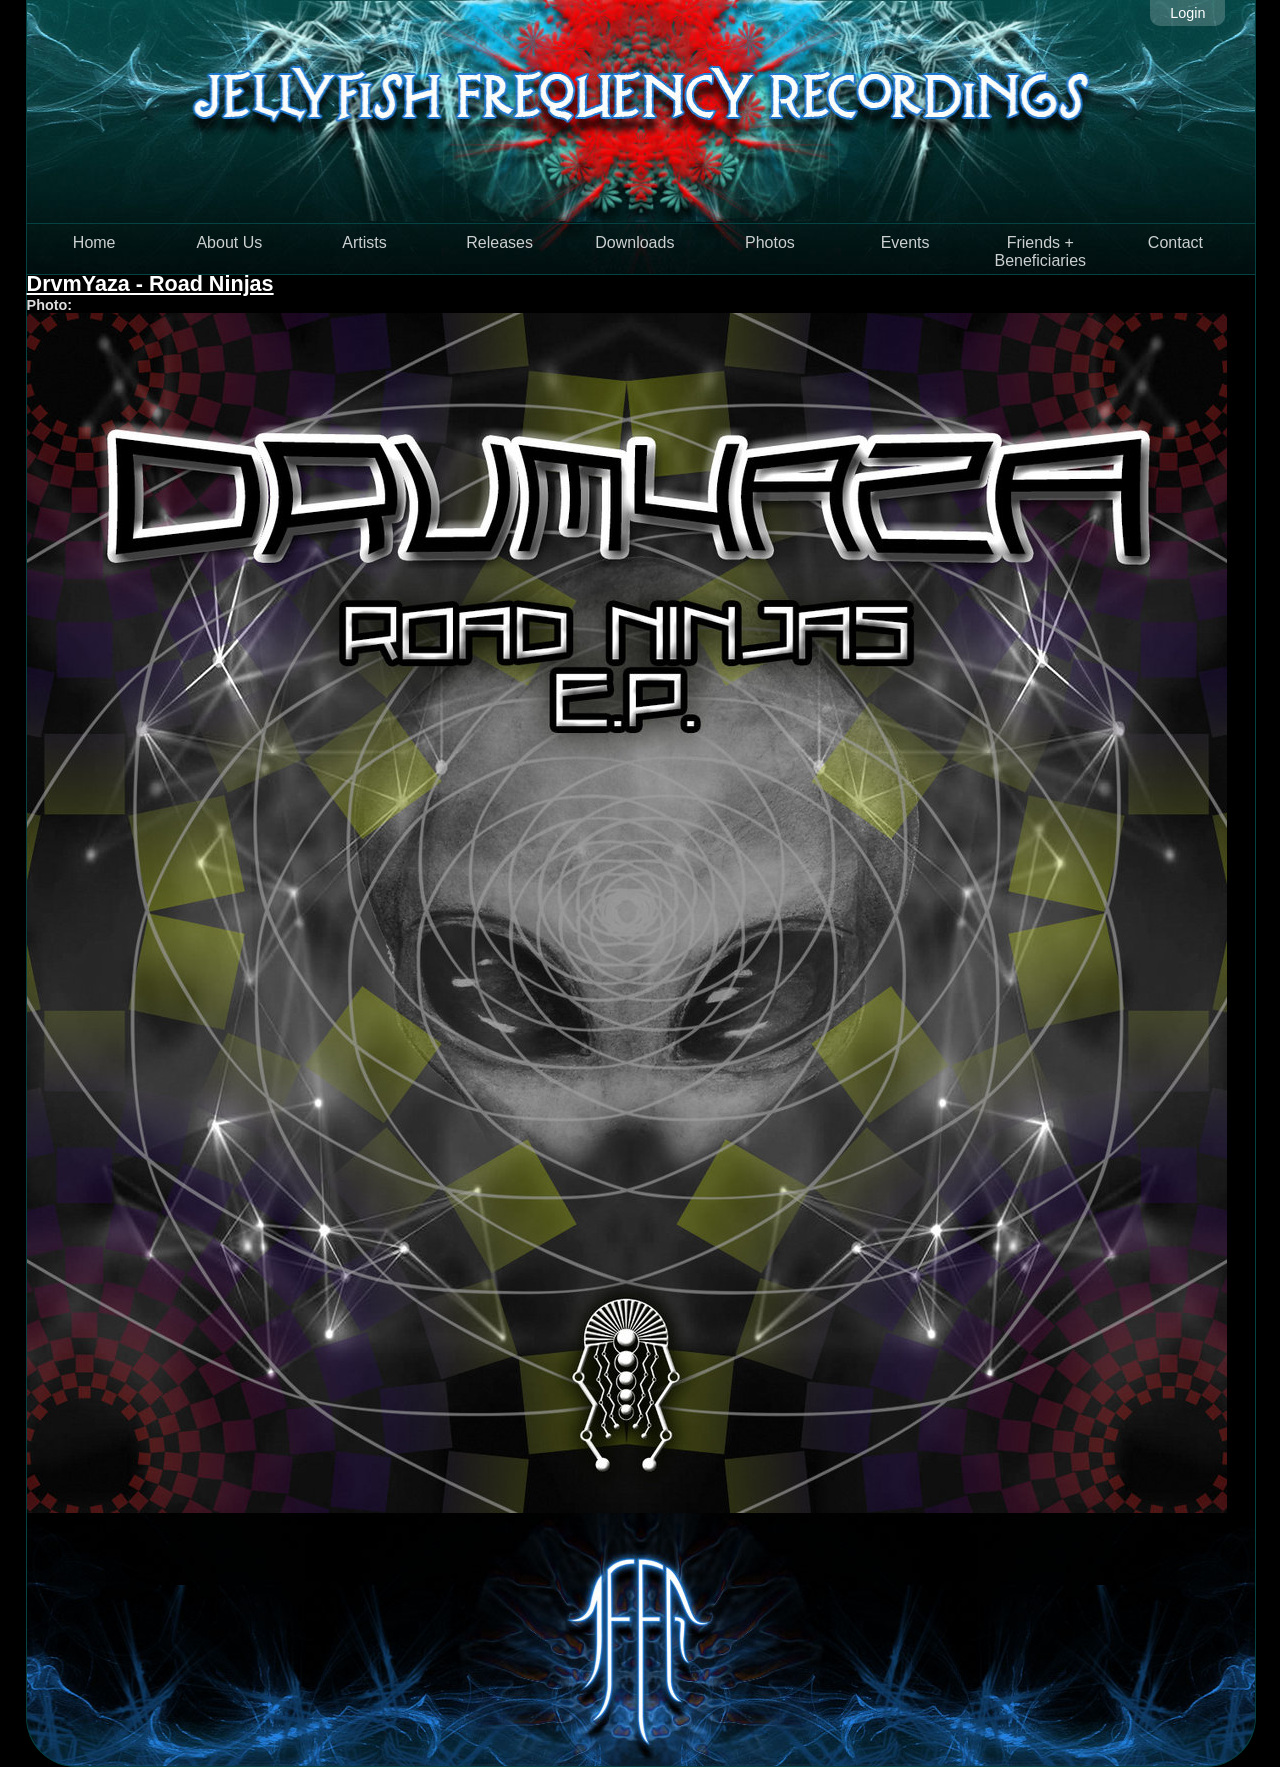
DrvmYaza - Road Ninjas (150, 283)
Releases (499, 242)
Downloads (634, 242)
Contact (1175, 242)
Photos (770, 242)
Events (905, 242)
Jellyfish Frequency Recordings (641, 111)
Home (94, 242)
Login (1187, 13)
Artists (364, 242)
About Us (229, 242)
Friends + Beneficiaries (1040, 251)
